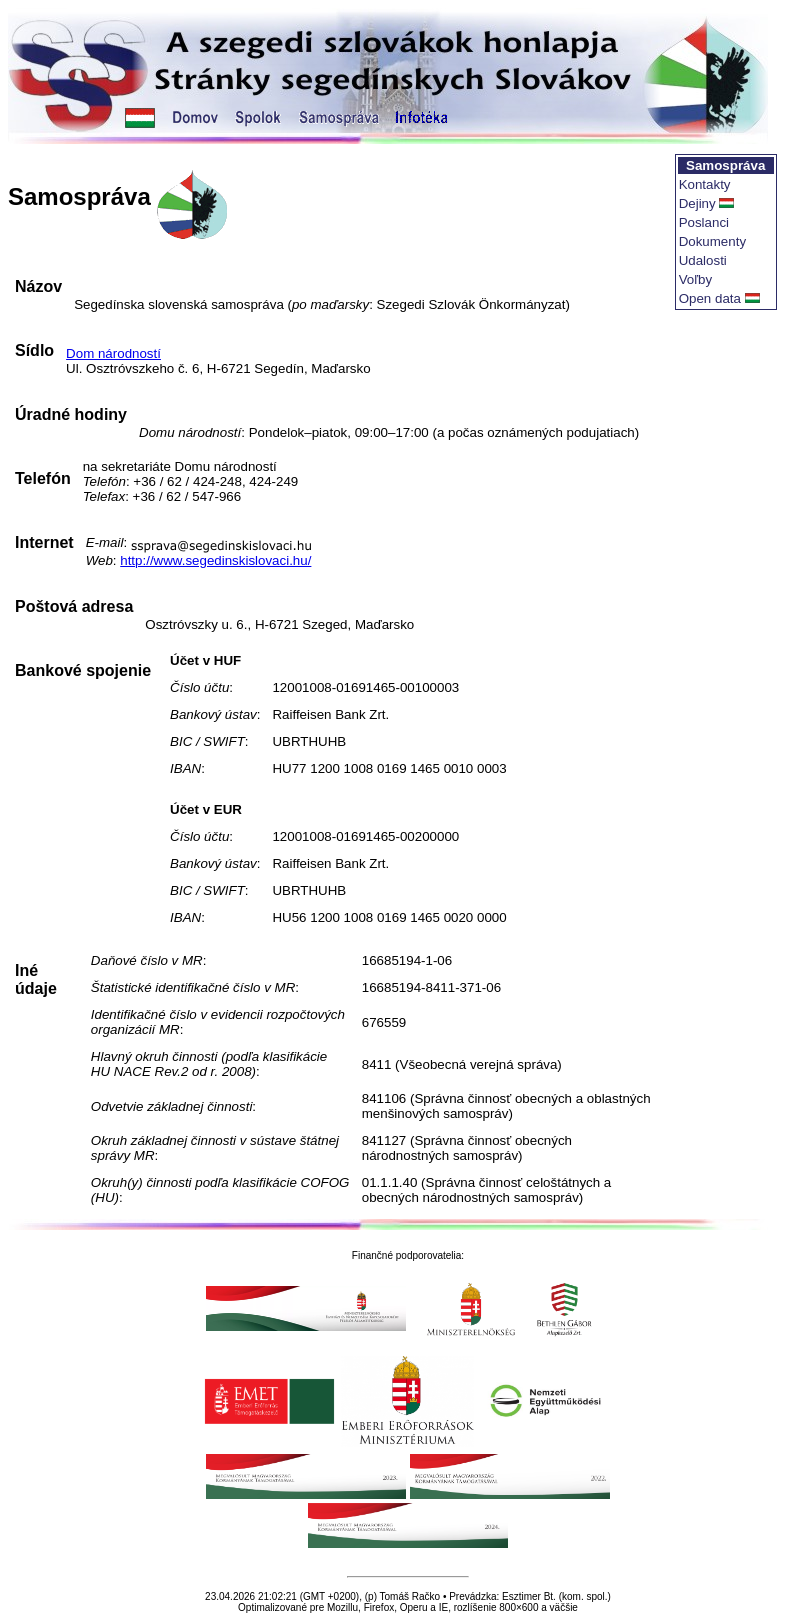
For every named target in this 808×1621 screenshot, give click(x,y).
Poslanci (704, 222)
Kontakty (705, 184)
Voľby (696, 279)
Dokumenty (712, 241)
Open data (710, 298)
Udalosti (703, 260)
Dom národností (113, 353)
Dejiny (697, 203)
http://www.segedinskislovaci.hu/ (215, 560)
